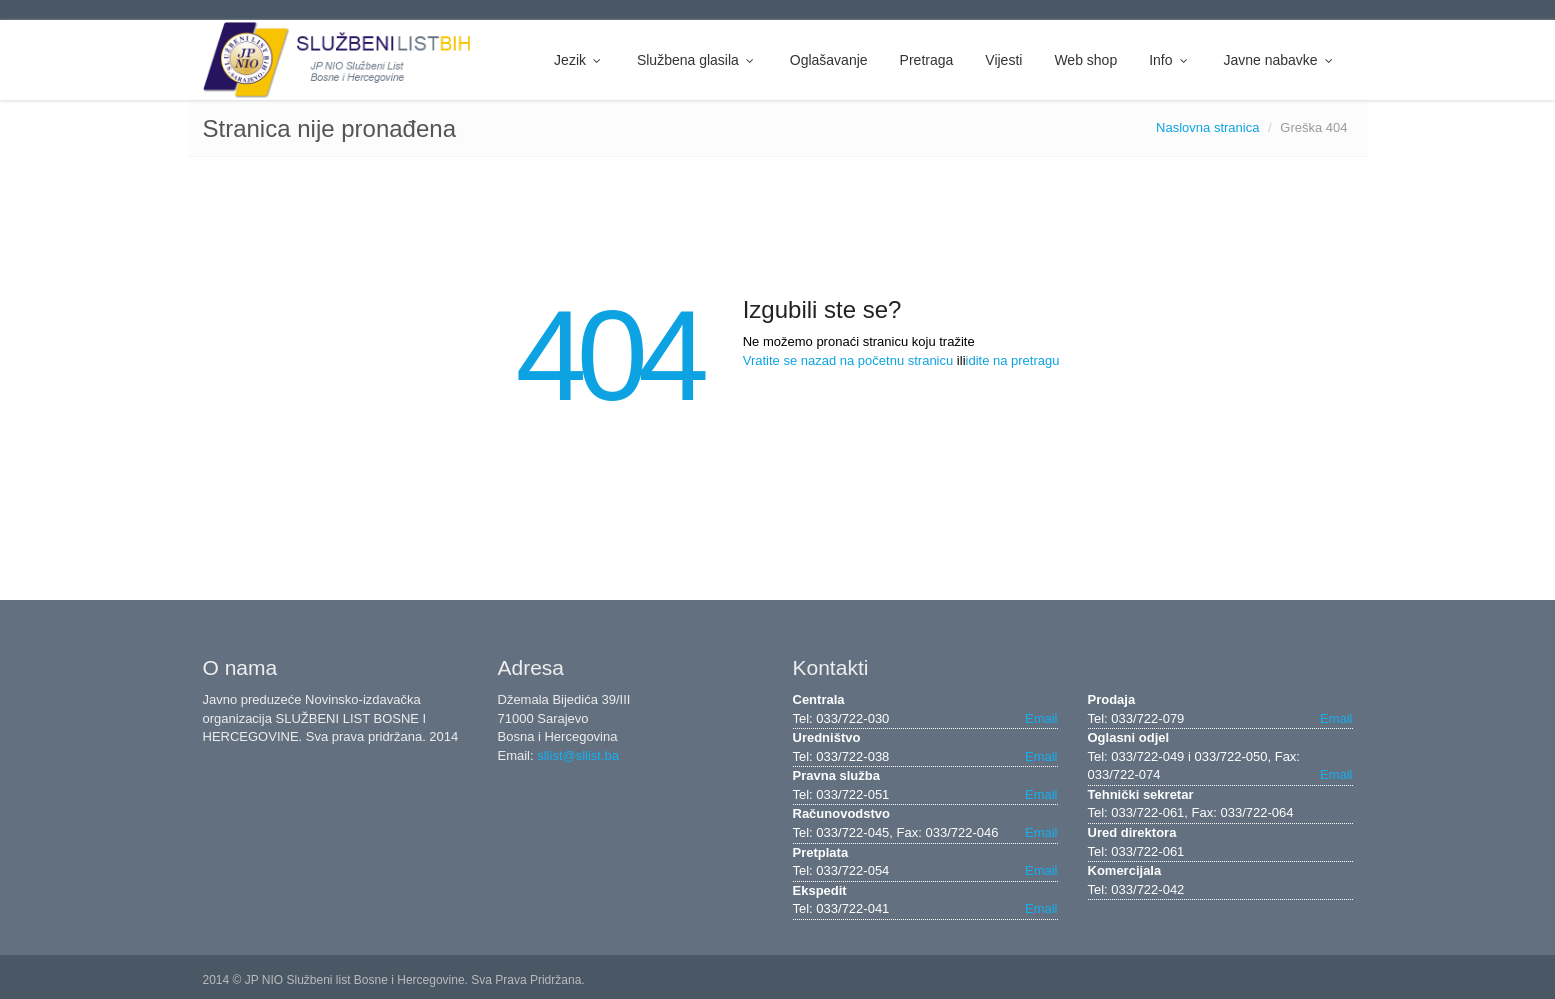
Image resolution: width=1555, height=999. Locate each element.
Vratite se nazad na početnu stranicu (848, 360)
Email (1041, 718)
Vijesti (1003, 60)
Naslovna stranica (1207, 127)
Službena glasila (697, 60)
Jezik (579, 60)
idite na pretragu (1013, 360)
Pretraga (927, 60)
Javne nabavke (1279, 60)
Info (1170, 60)
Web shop (1085, 60)
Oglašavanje (829, 60)
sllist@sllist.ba (578, 755)
